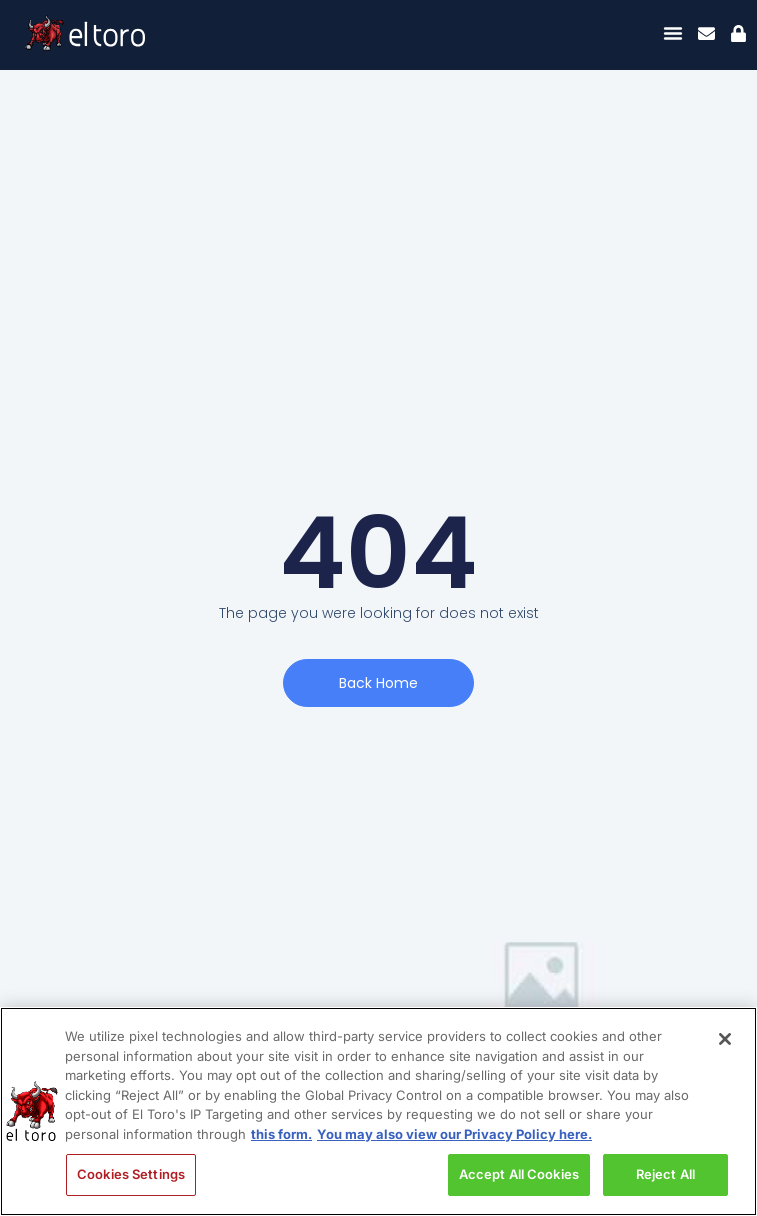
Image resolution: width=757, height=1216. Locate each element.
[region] (378, 1111)
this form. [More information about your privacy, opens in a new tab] (281, 1134)
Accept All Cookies (519, 1174)
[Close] (725, 1039)
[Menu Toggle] (673, 33)
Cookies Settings (131, 1174)
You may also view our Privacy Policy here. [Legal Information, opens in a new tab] (454, 1134)
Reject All (665, 1174)
